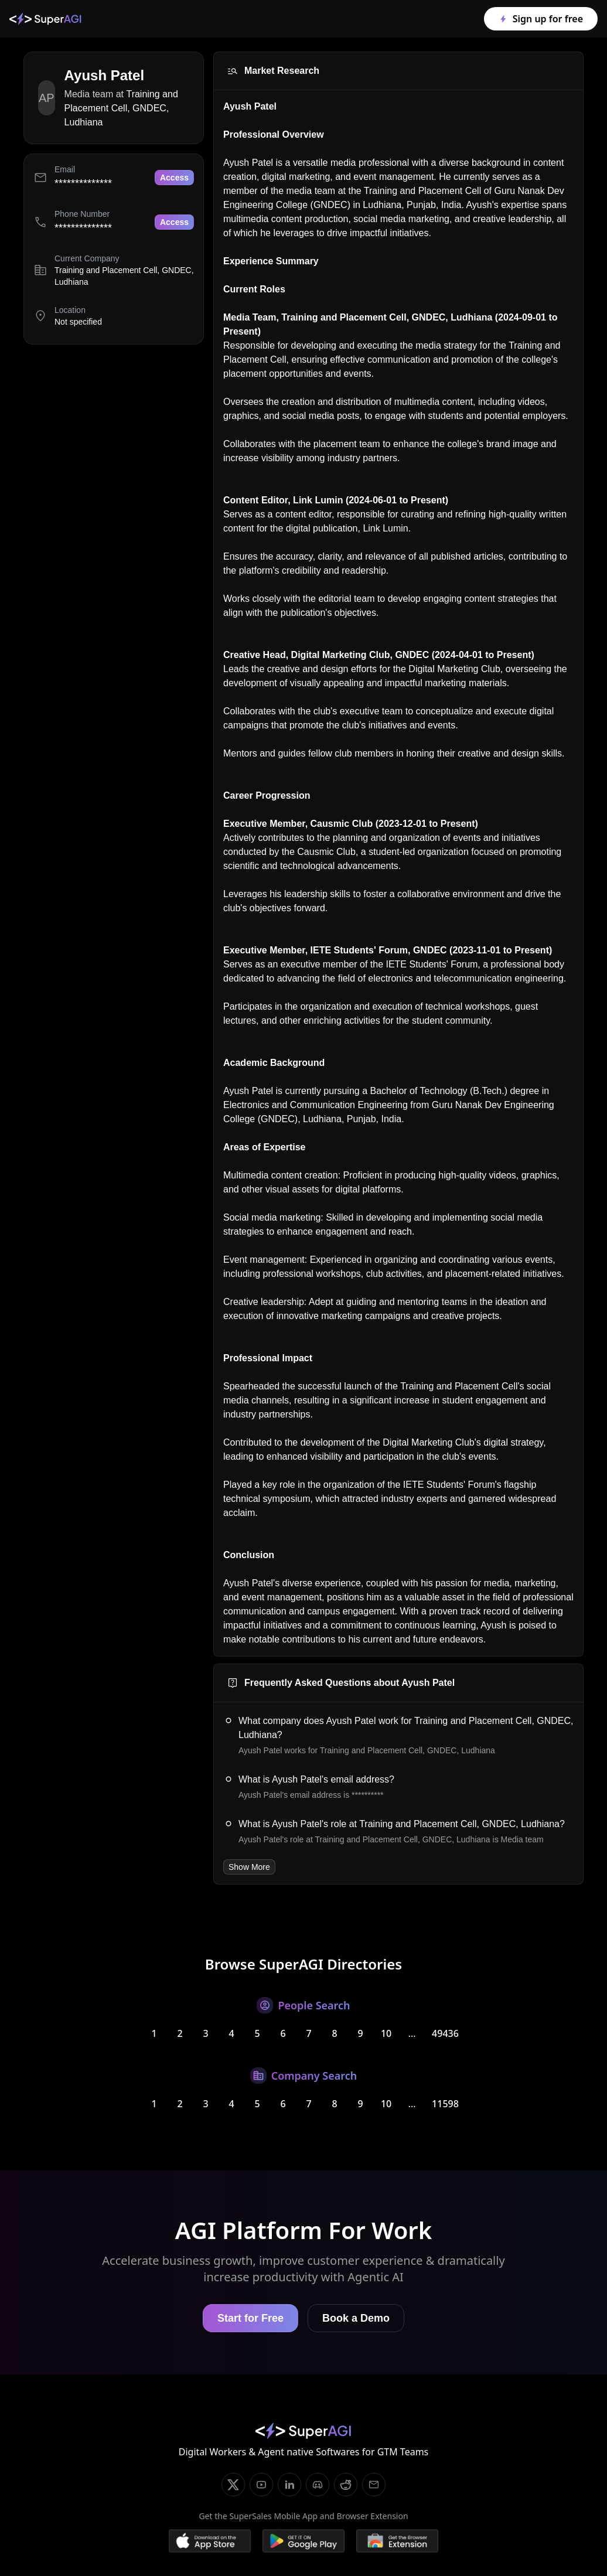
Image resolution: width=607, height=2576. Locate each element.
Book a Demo (356, 2318)
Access (174, 177)
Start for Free (250, 2318)
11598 (445, 2103)
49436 (445, 2033)
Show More (249, 1867)
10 (386, 2033)
